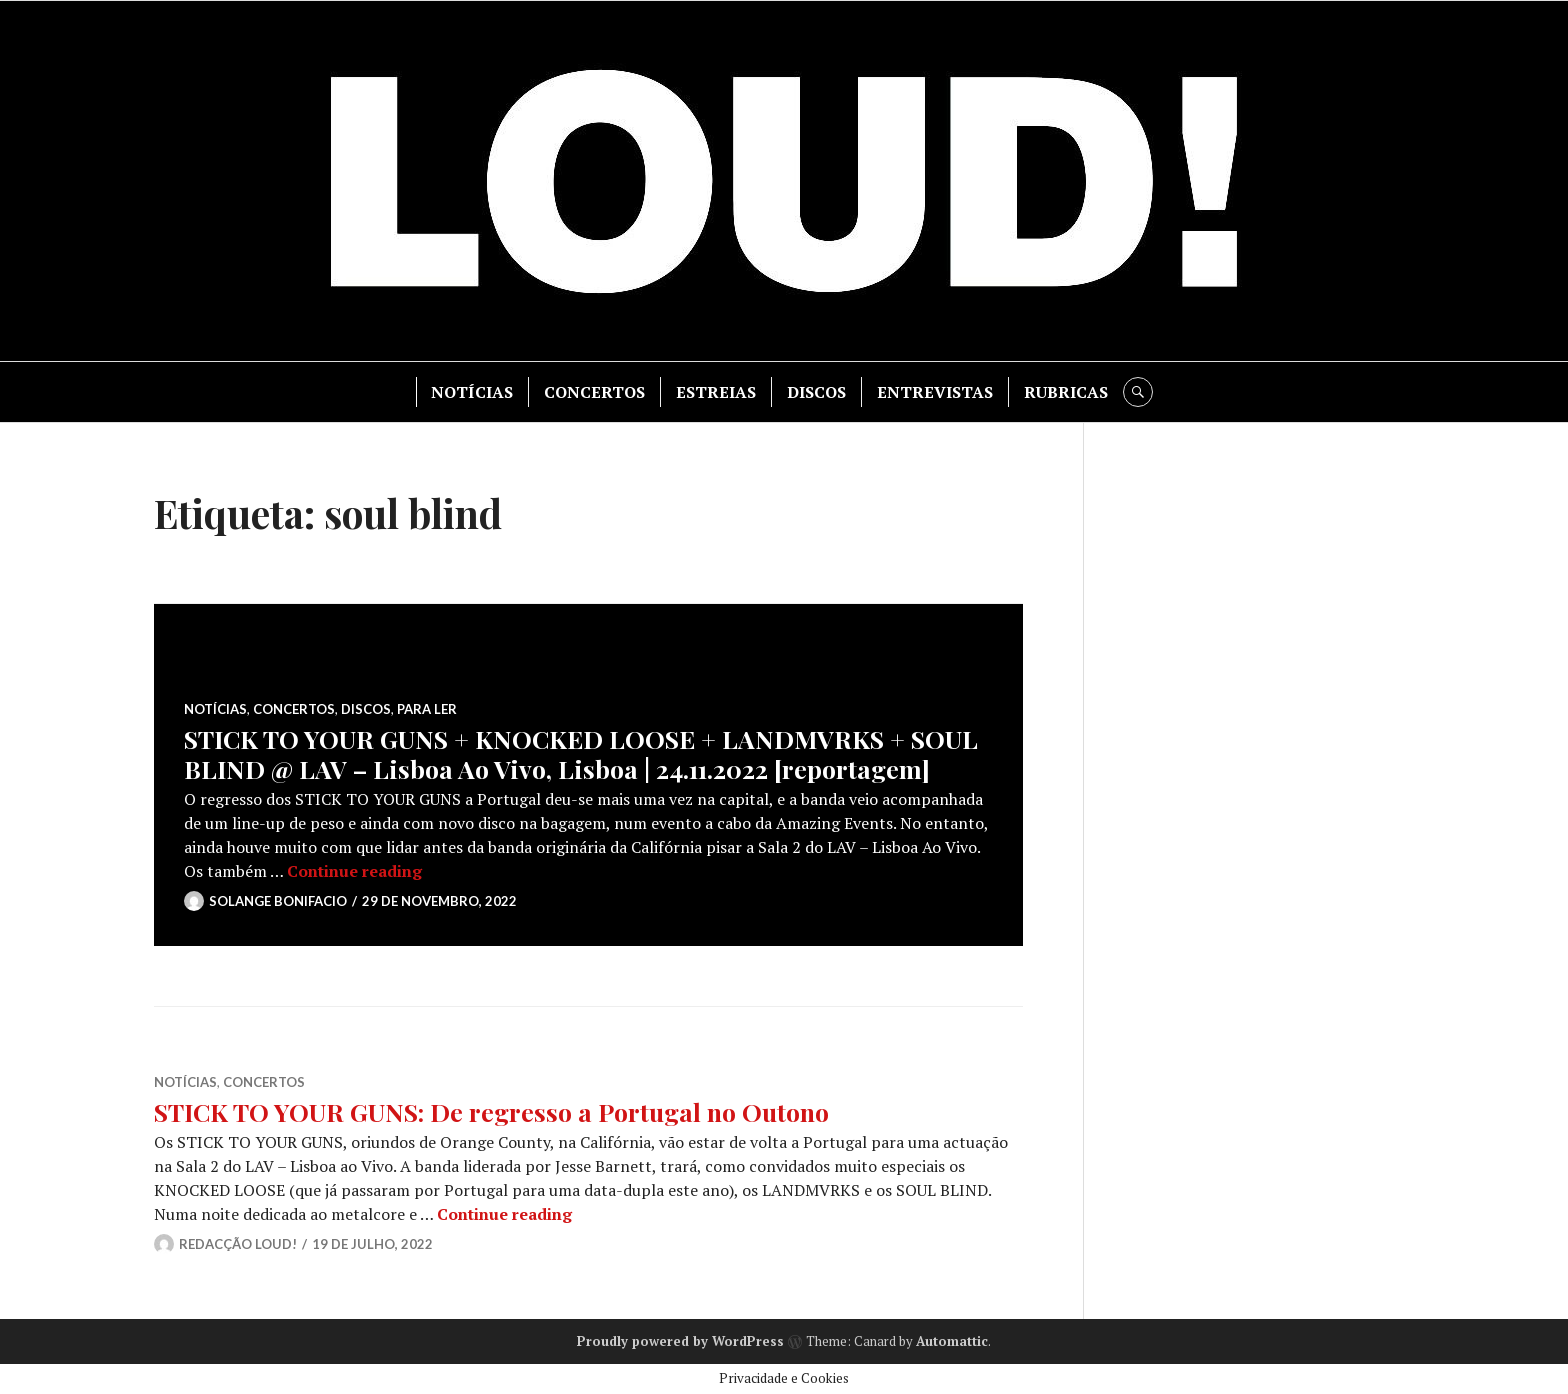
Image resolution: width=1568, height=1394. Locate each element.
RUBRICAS (1066, 392)
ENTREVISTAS (935, 392)
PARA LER (427, 709)
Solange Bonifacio (278, 901)
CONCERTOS (594, 392)
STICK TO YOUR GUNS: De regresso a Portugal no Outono (491, 1111)
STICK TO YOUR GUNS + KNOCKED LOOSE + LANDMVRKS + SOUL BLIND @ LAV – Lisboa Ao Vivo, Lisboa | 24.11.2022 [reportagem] (581, 753)
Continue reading (354, 871)
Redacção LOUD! (238, 1244)
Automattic (952, 1341)
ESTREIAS (716, 392)
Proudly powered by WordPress (680, 1341)
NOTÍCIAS (472, 392)
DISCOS (816, 392)
